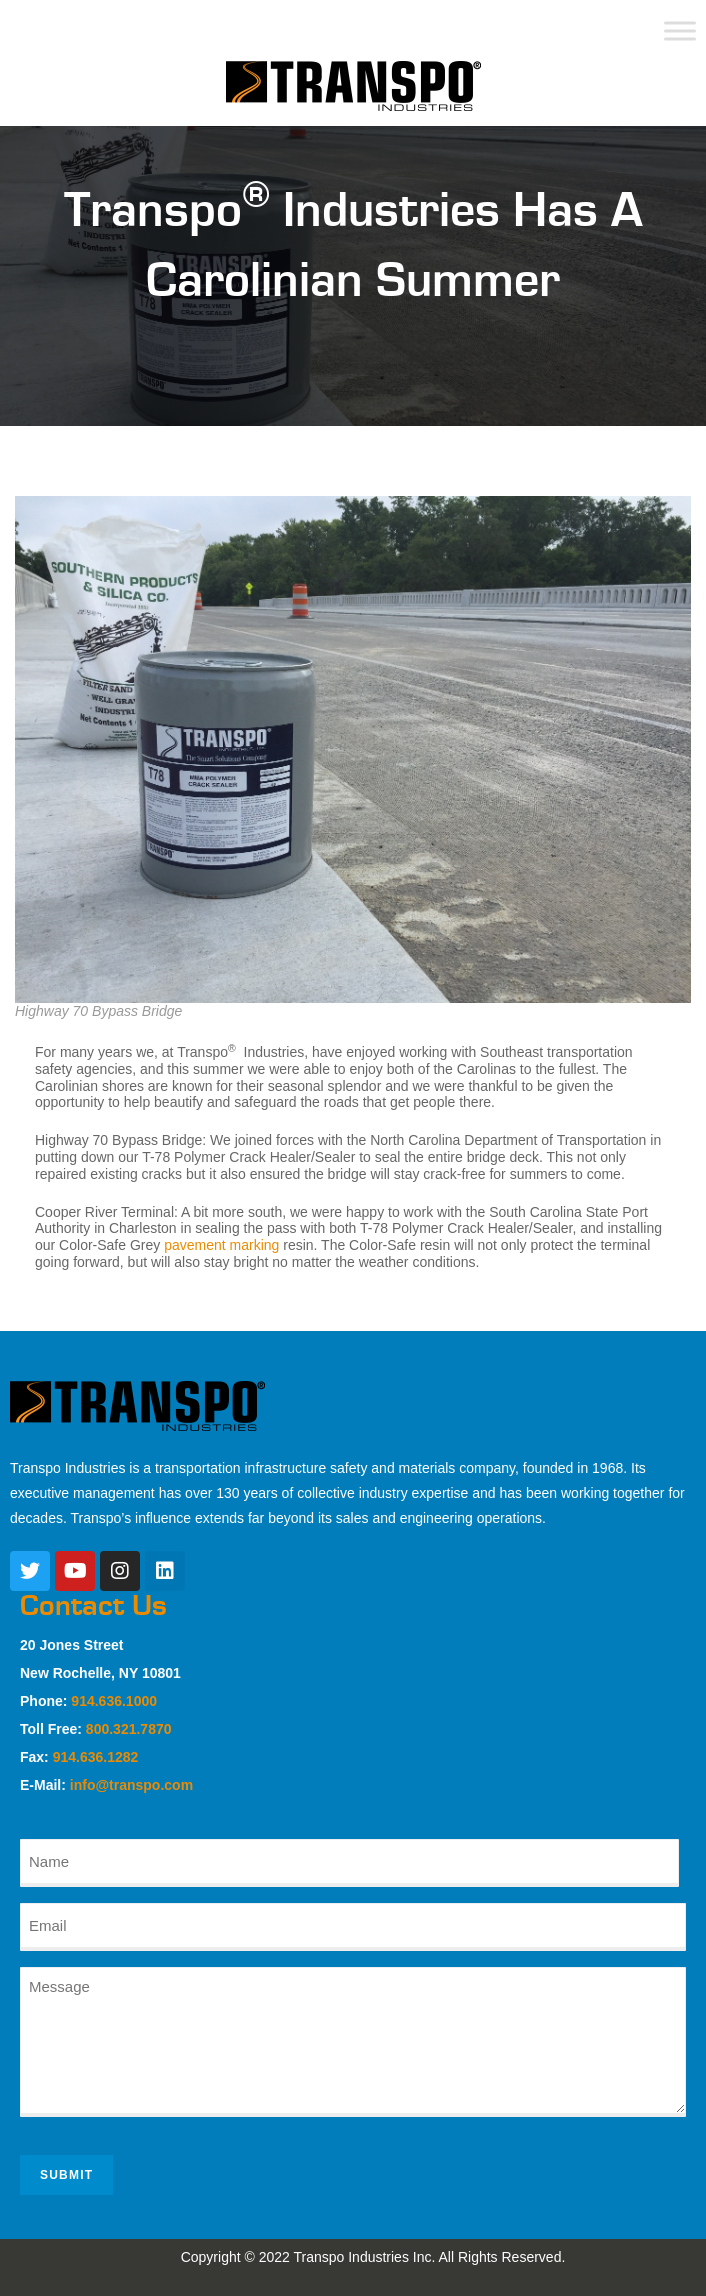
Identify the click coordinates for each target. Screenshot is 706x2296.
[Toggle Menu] (680, 30)
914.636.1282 (96, 1757)
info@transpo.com (131, 1785)
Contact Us (93, 1606)
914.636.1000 (114, 1701)
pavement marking (221, 1245)
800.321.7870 (129, 1729)
